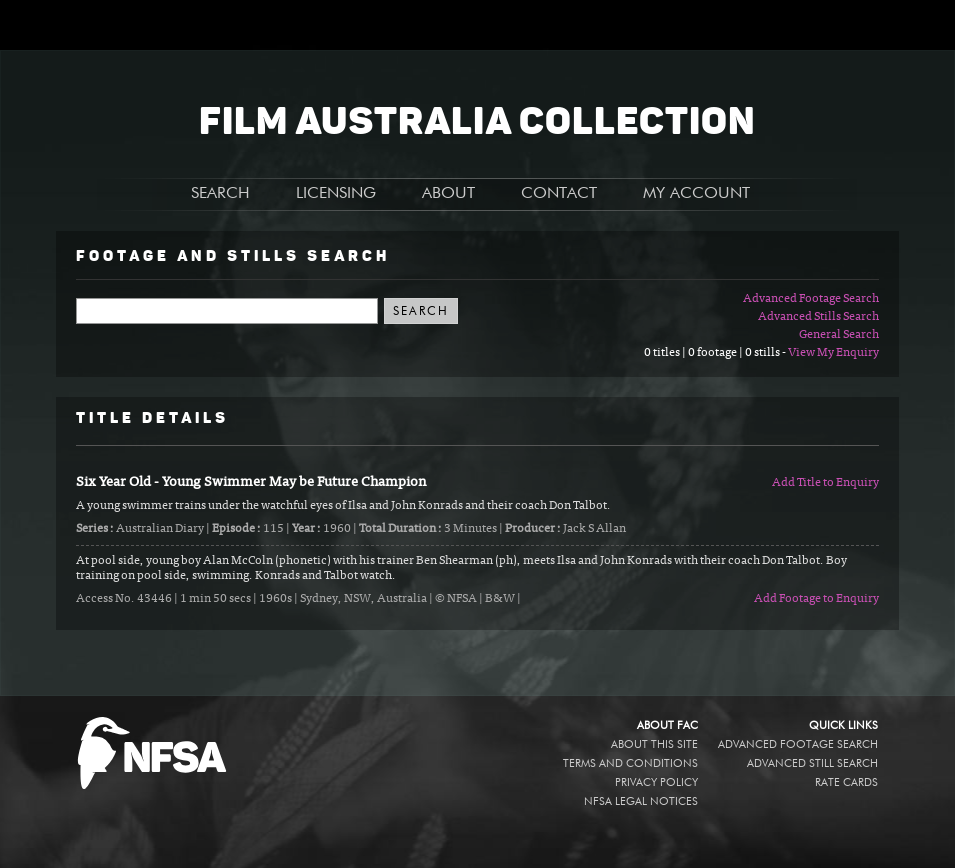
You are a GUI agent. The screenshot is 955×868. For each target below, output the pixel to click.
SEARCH (220, 194)
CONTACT (559, 194)
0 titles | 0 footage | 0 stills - (716, 353)
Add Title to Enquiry (825, 483)
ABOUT (448, 194)
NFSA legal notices (641, 801)
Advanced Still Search (812, 763)
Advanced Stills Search (818, 317)
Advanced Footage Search (811, 299)
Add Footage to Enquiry (816, 599)
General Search (839, 335)
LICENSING (336, 194)
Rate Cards (846, 782)
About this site (654, 744)
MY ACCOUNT (696, 194)
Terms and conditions (630, 763)
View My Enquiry (833, 353)
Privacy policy (656, 782)
